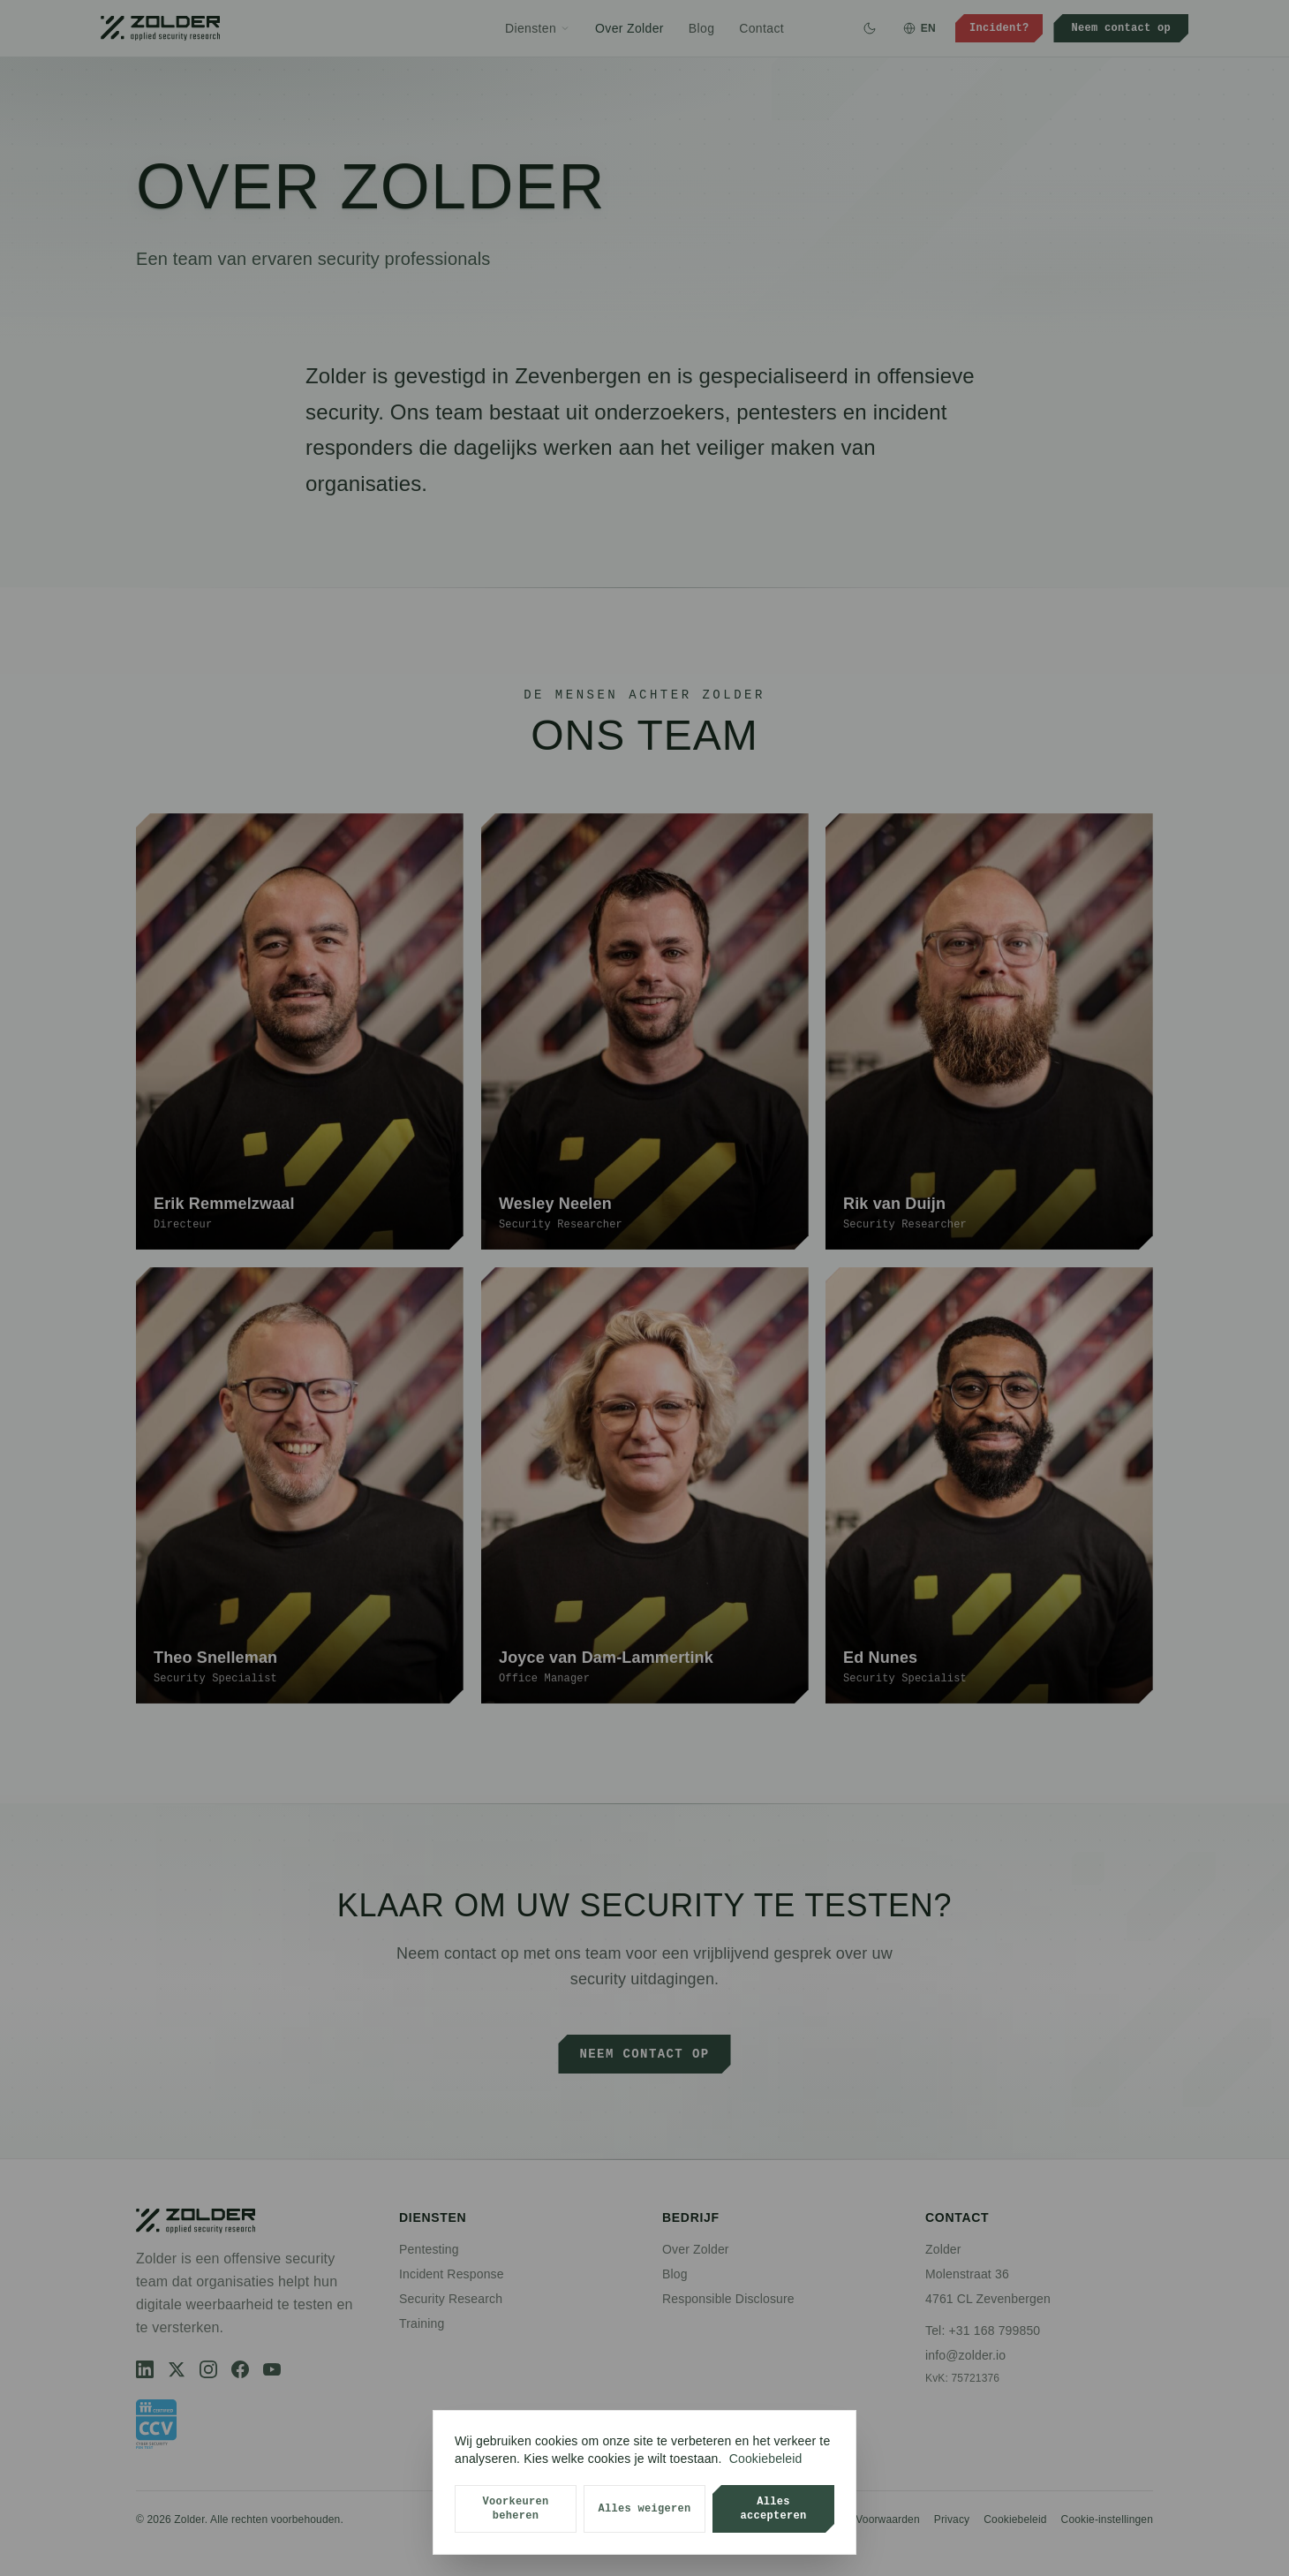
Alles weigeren (644, 2508)
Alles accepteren (773, 2508)
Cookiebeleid (766, 2458)
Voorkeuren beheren (515, 2508)
